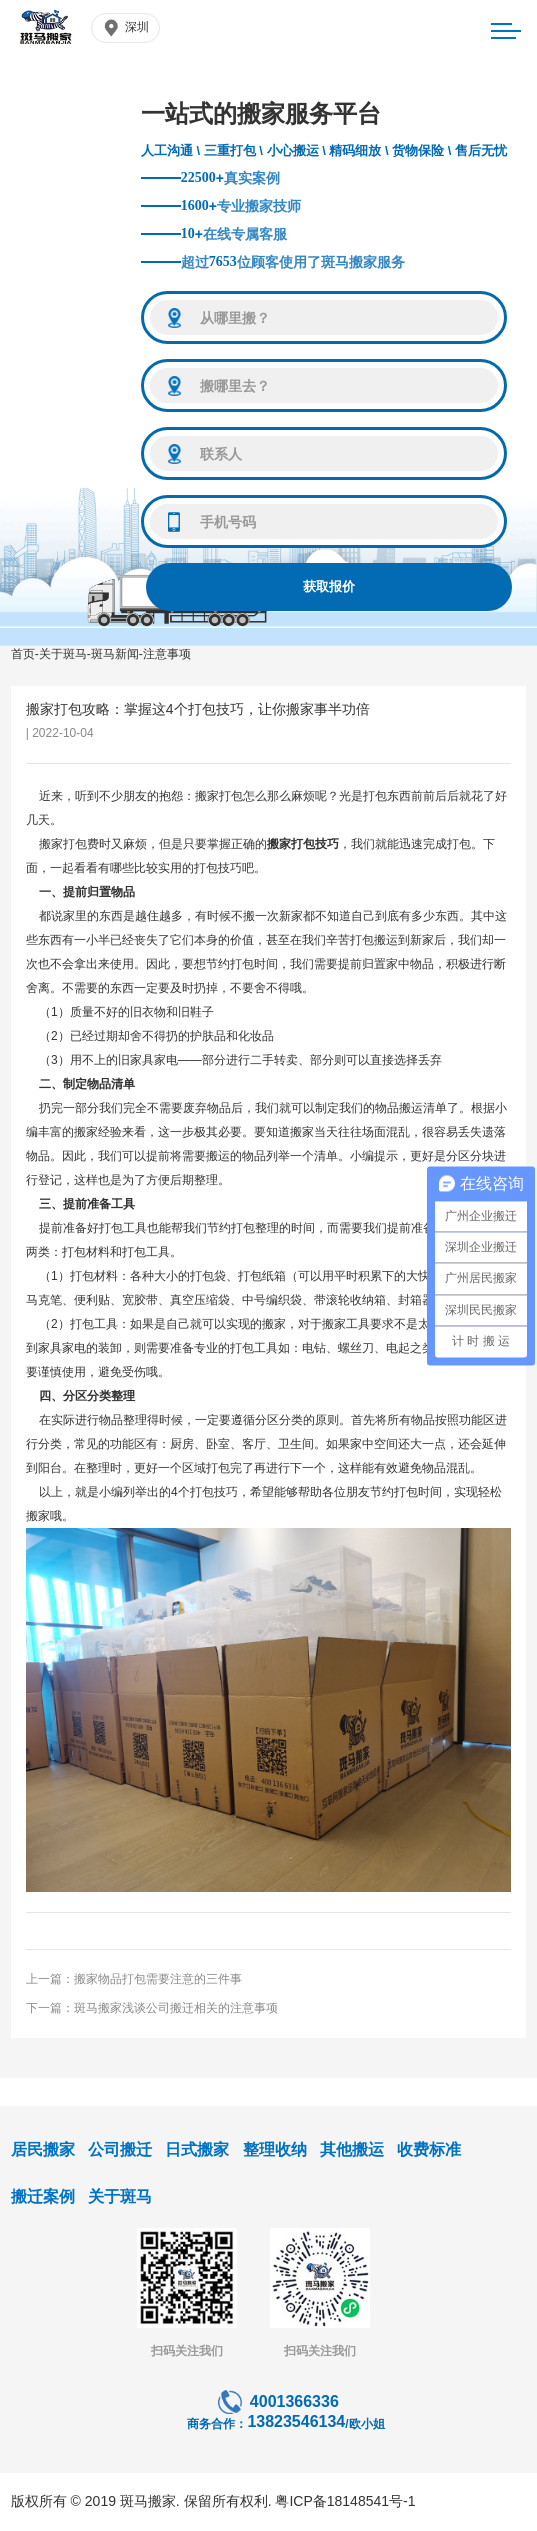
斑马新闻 (115, 654)
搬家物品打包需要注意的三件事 (158, 1979)
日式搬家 (197, 2149)
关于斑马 (63, 654)
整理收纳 (275, 2149)
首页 (23, 654)
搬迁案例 (43, 2196)
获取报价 (329, 586)
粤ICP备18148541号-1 (345, 2501)
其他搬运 (352, 2149)
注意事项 (167, 654)
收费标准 (429, 2149)
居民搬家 (43, 2149)
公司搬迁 (120, 2149)
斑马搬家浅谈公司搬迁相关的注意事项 (176, 2008)
